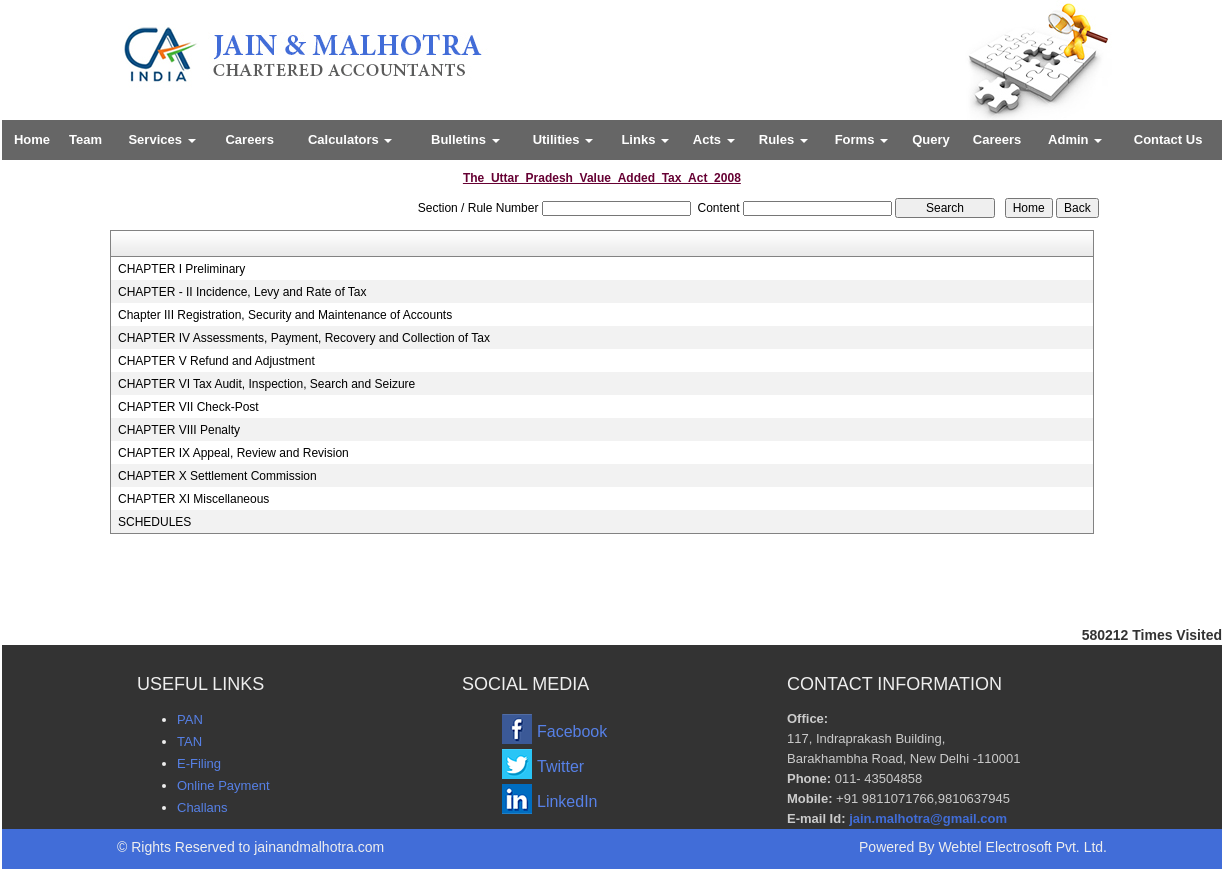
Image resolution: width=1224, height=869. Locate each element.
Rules (783, 139)
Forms (861, 139)
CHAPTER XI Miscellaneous (193, 499)
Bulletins (465, 139)
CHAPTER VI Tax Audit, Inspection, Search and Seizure (266, 384)
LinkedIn (567, 801)
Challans (202, 807)
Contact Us (1168, 139)
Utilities (563, 139)
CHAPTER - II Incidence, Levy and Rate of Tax (242, 292)
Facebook (572, 731)
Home (32, 139)
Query (931, 139)
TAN (189, 741)
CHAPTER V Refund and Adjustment (216, 361)
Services (161, 139)
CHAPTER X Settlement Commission (217, 476)
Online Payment (223, 785)
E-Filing (199, 763)
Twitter (560, 766)
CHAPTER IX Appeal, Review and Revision (233, 453)
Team (85, 139)
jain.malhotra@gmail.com (928, 818)
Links (645, 139)
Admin (1075, 139)
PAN (190, 719)
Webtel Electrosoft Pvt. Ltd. (1022, 847)
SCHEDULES (154, 522)
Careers (249, 139)
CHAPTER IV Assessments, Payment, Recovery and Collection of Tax (304, 338)
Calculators (350, 139)
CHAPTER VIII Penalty (179, 430)
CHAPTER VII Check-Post (188, 407)
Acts (714, 139)
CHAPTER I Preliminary (181, 269)
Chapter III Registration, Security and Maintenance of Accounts (285, 315)
